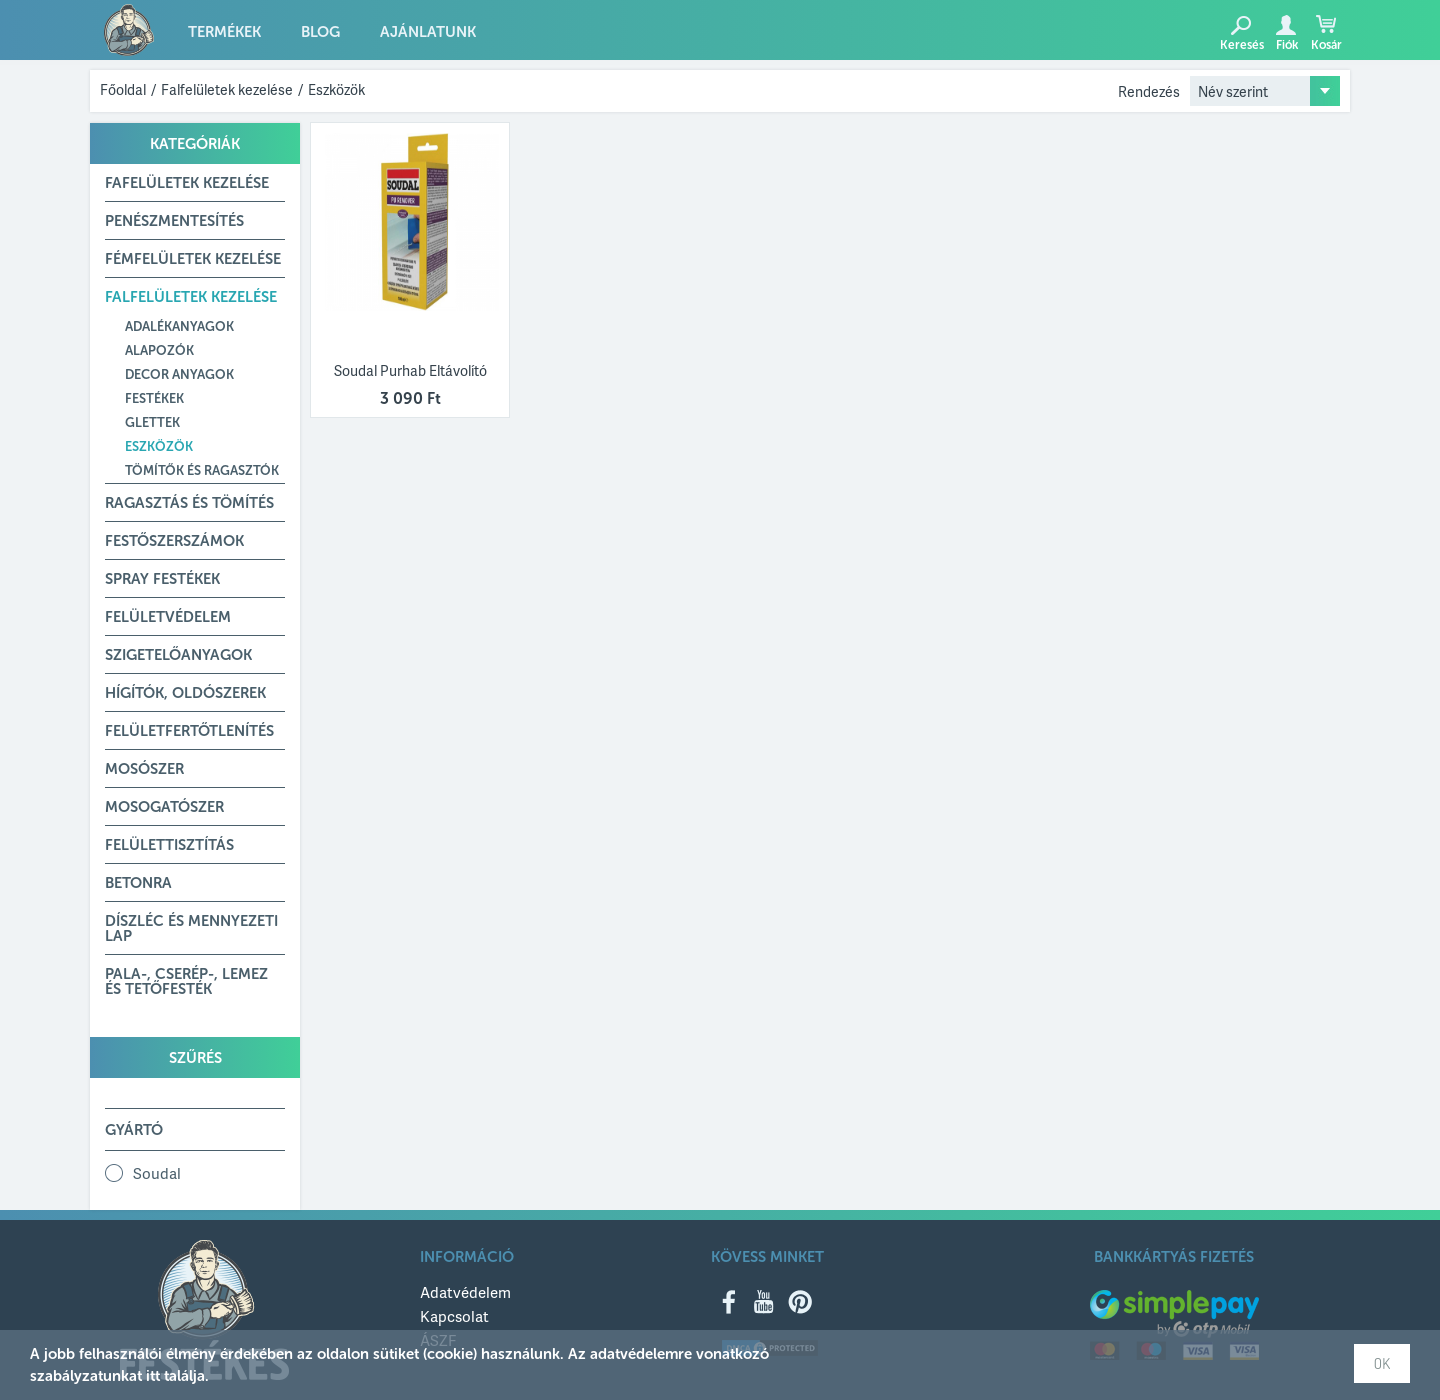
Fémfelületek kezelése (193, 259)
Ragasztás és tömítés (189, 503)
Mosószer (144, 769)
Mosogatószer (164, 807)
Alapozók (159, 350)
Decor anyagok (179, 374)
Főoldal (123, 89)
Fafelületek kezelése (187, 183)
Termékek (224, 32)
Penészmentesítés (174, 221)
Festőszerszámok (174, 541)
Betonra (138, 883)
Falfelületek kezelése (227, 89)
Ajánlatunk (428, 32)
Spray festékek (162, 579)
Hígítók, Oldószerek (185, 693)
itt (153, 1376)
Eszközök (336, 89)
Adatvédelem (465, 1292)
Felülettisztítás (169, 845)
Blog (320, 32)
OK (1382, 1363)
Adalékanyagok (179, 326)
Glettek (152, 422)
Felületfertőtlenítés (189, 731)
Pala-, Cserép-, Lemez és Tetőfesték (186, 981)
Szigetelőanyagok (178, 655)
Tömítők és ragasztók (202, 470)
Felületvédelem (168, 617)
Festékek (154, 398)
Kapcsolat (454, 1316)
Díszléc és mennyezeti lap (191, 928)
